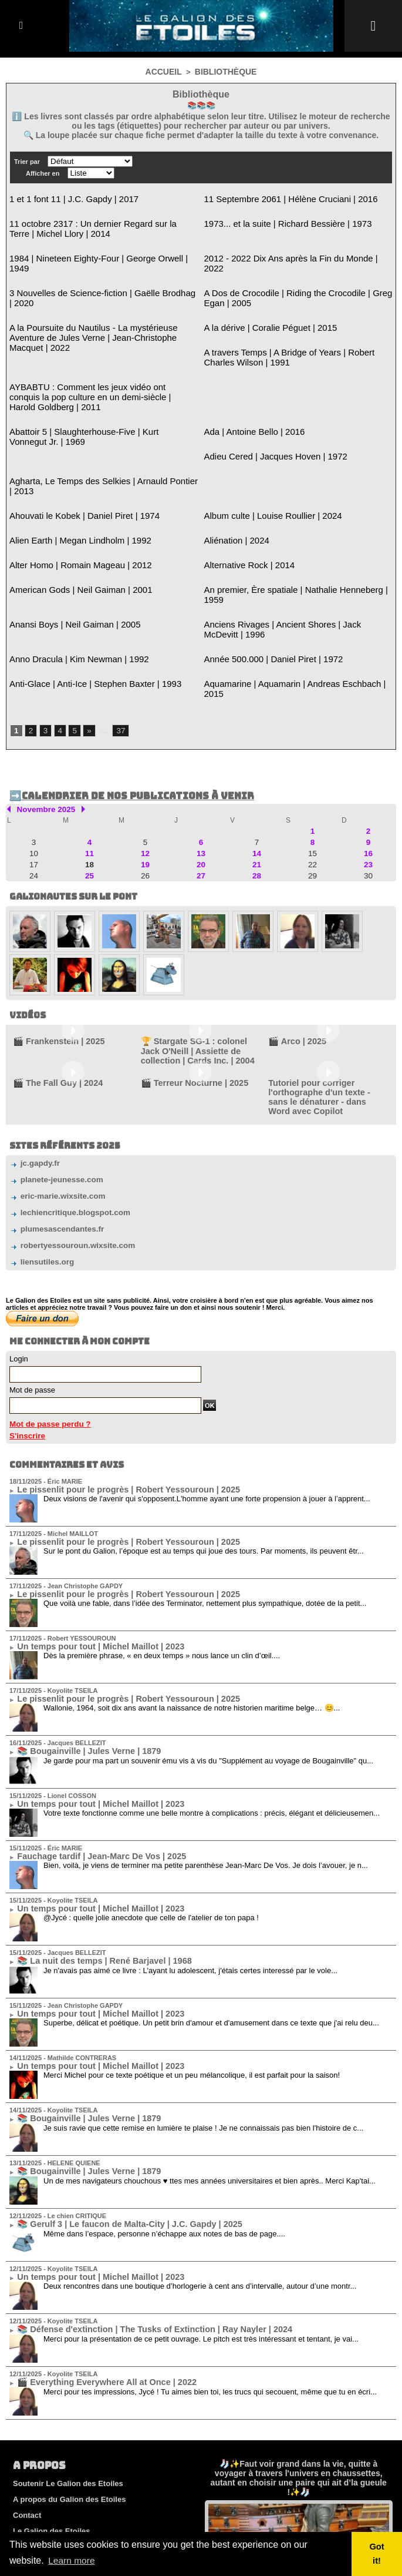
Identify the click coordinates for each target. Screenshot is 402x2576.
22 (312, 785)
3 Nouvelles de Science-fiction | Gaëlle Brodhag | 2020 (101, 277)
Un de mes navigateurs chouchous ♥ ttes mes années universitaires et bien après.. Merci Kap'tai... (209, 2060)
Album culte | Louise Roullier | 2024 (264, 468)
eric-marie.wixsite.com (52, 1097)
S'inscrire (25, 1334)
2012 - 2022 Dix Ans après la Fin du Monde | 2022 (289, 253)
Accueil (166, 71)
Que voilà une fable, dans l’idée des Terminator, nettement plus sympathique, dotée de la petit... (204, 1498)
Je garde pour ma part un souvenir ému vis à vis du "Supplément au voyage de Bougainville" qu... (208, 1651)
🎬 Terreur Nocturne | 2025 (185, 997)
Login (18, 1258)
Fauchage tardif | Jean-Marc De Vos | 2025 (87, 1745)
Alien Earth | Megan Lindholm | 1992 (71, 491)
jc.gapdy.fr (32, 1065)
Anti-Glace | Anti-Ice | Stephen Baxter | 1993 (83, 617)
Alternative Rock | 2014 (243, 515)
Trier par (27, 161)
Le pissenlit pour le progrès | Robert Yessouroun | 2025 (109, 1387)
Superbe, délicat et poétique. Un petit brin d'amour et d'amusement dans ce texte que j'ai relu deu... (211, 1907)
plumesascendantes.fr (51, 1129)
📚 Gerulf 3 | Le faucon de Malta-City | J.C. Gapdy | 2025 (110, 2103)
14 (257, 774)
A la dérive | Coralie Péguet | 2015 (262, 309)
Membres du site (43, 2483)
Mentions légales (44, 2420)
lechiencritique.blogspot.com (63, 1113)
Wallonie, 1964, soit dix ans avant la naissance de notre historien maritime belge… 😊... (191, 1600)
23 (368, 785)
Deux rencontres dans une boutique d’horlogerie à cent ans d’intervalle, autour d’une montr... (199, 2162)
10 (34, 774)
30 (368, 795)
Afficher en (42, 172)
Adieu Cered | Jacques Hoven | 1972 (266, 421)
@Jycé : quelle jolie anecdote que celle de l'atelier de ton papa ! (151, 1804)
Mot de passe (32, 1289)
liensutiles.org (38, 1162)
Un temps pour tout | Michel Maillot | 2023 (86, 1541)
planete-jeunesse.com (51, 1081)
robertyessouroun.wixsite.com (65, 1145)
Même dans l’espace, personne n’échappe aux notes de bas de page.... (164, 2111)
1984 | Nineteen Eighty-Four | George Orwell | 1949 (96, 253)
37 (117, 654)
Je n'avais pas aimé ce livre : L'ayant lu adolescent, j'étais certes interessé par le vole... (190, 1856)
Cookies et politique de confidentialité (81, 2435)
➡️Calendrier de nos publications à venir (119, 719)
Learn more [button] (72, 2560)
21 (257, 785)
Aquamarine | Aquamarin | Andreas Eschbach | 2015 (292, 617)
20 (201, 785)
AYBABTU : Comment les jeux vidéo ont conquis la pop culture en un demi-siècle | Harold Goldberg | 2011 (102, 369)
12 (145, 774)
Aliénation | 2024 (232, 491)
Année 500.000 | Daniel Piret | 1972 (264, 594)
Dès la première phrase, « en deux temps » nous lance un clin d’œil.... (161, 1549)
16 (368, 774)
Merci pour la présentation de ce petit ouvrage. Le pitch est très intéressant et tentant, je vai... (201, 2213)
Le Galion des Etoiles (51, 2404)
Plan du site (34, 2499)
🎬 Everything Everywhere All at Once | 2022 (91, 2256)
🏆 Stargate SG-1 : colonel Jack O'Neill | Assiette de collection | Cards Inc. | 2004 (193, 967)
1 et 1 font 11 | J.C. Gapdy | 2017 (65, 197)
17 (34, 785)
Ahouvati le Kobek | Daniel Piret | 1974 (74, 468)
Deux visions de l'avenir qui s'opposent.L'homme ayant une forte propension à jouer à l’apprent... (206, 1395)
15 (312, 774)
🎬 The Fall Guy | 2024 (50, 997)
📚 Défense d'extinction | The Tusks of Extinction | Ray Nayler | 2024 (131, 2205)
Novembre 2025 (42, 732)
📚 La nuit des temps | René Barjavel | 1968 (89, 1847)
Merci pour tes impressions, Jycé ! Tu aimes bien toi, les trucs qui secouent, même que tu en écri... (210, 2264)
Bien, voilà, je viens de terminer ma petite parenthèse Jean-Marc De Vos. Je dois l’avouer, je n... (205, 1753)
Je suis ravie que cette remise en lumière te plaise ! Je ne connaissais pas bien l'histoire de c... (203, 2009)
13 (201, 774)
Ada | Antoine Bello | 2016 (248, 397)
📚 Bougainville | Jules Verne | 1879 (76, 1643)
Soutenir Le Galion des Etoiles (68, 2356)
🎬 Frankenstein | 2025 (51, 959)
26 (145, 795)
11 (89, 774)
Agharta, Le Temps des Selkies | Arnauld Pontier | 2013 (102, 444)
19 (145, 785)
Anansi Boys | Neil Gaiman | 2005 (66, 562)
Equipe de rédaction (49, 2467)
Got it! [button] (377, 2553)
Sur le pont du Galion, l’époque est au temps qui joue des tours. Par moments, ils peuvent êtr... (203, 1447)
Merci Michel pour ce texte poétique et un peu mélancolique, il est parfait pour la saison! (191, 1958)
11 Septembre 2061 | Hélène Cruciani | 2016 (279, 197)
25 (89, 795)
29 (312, 795)
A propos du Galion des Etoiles (69, 2372)
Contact (27, 2388)
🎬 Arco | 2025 (292, 959)
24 (34, 795)
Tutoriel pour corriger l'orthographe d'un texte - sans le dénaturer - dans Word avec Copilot (328, 1005)
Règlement (32, 2451)
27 (201, 795)
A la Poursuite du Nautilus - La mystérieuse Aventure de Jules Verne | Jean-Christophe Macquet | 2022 (103, 314)
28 (257, 795)
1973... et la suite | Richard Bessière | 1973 (277, 221)
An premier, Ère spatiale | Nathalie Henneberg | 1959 (293, 538)
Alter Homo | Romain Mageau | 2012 (71, 515)
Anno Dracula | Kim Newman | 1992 (69, 594)
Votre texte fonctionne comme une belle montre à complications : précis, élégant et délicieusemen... (211, 1702)
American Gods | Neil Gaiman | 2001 (71, 538)
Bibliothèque (224, 71)
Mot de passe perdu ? (45, 1323)
